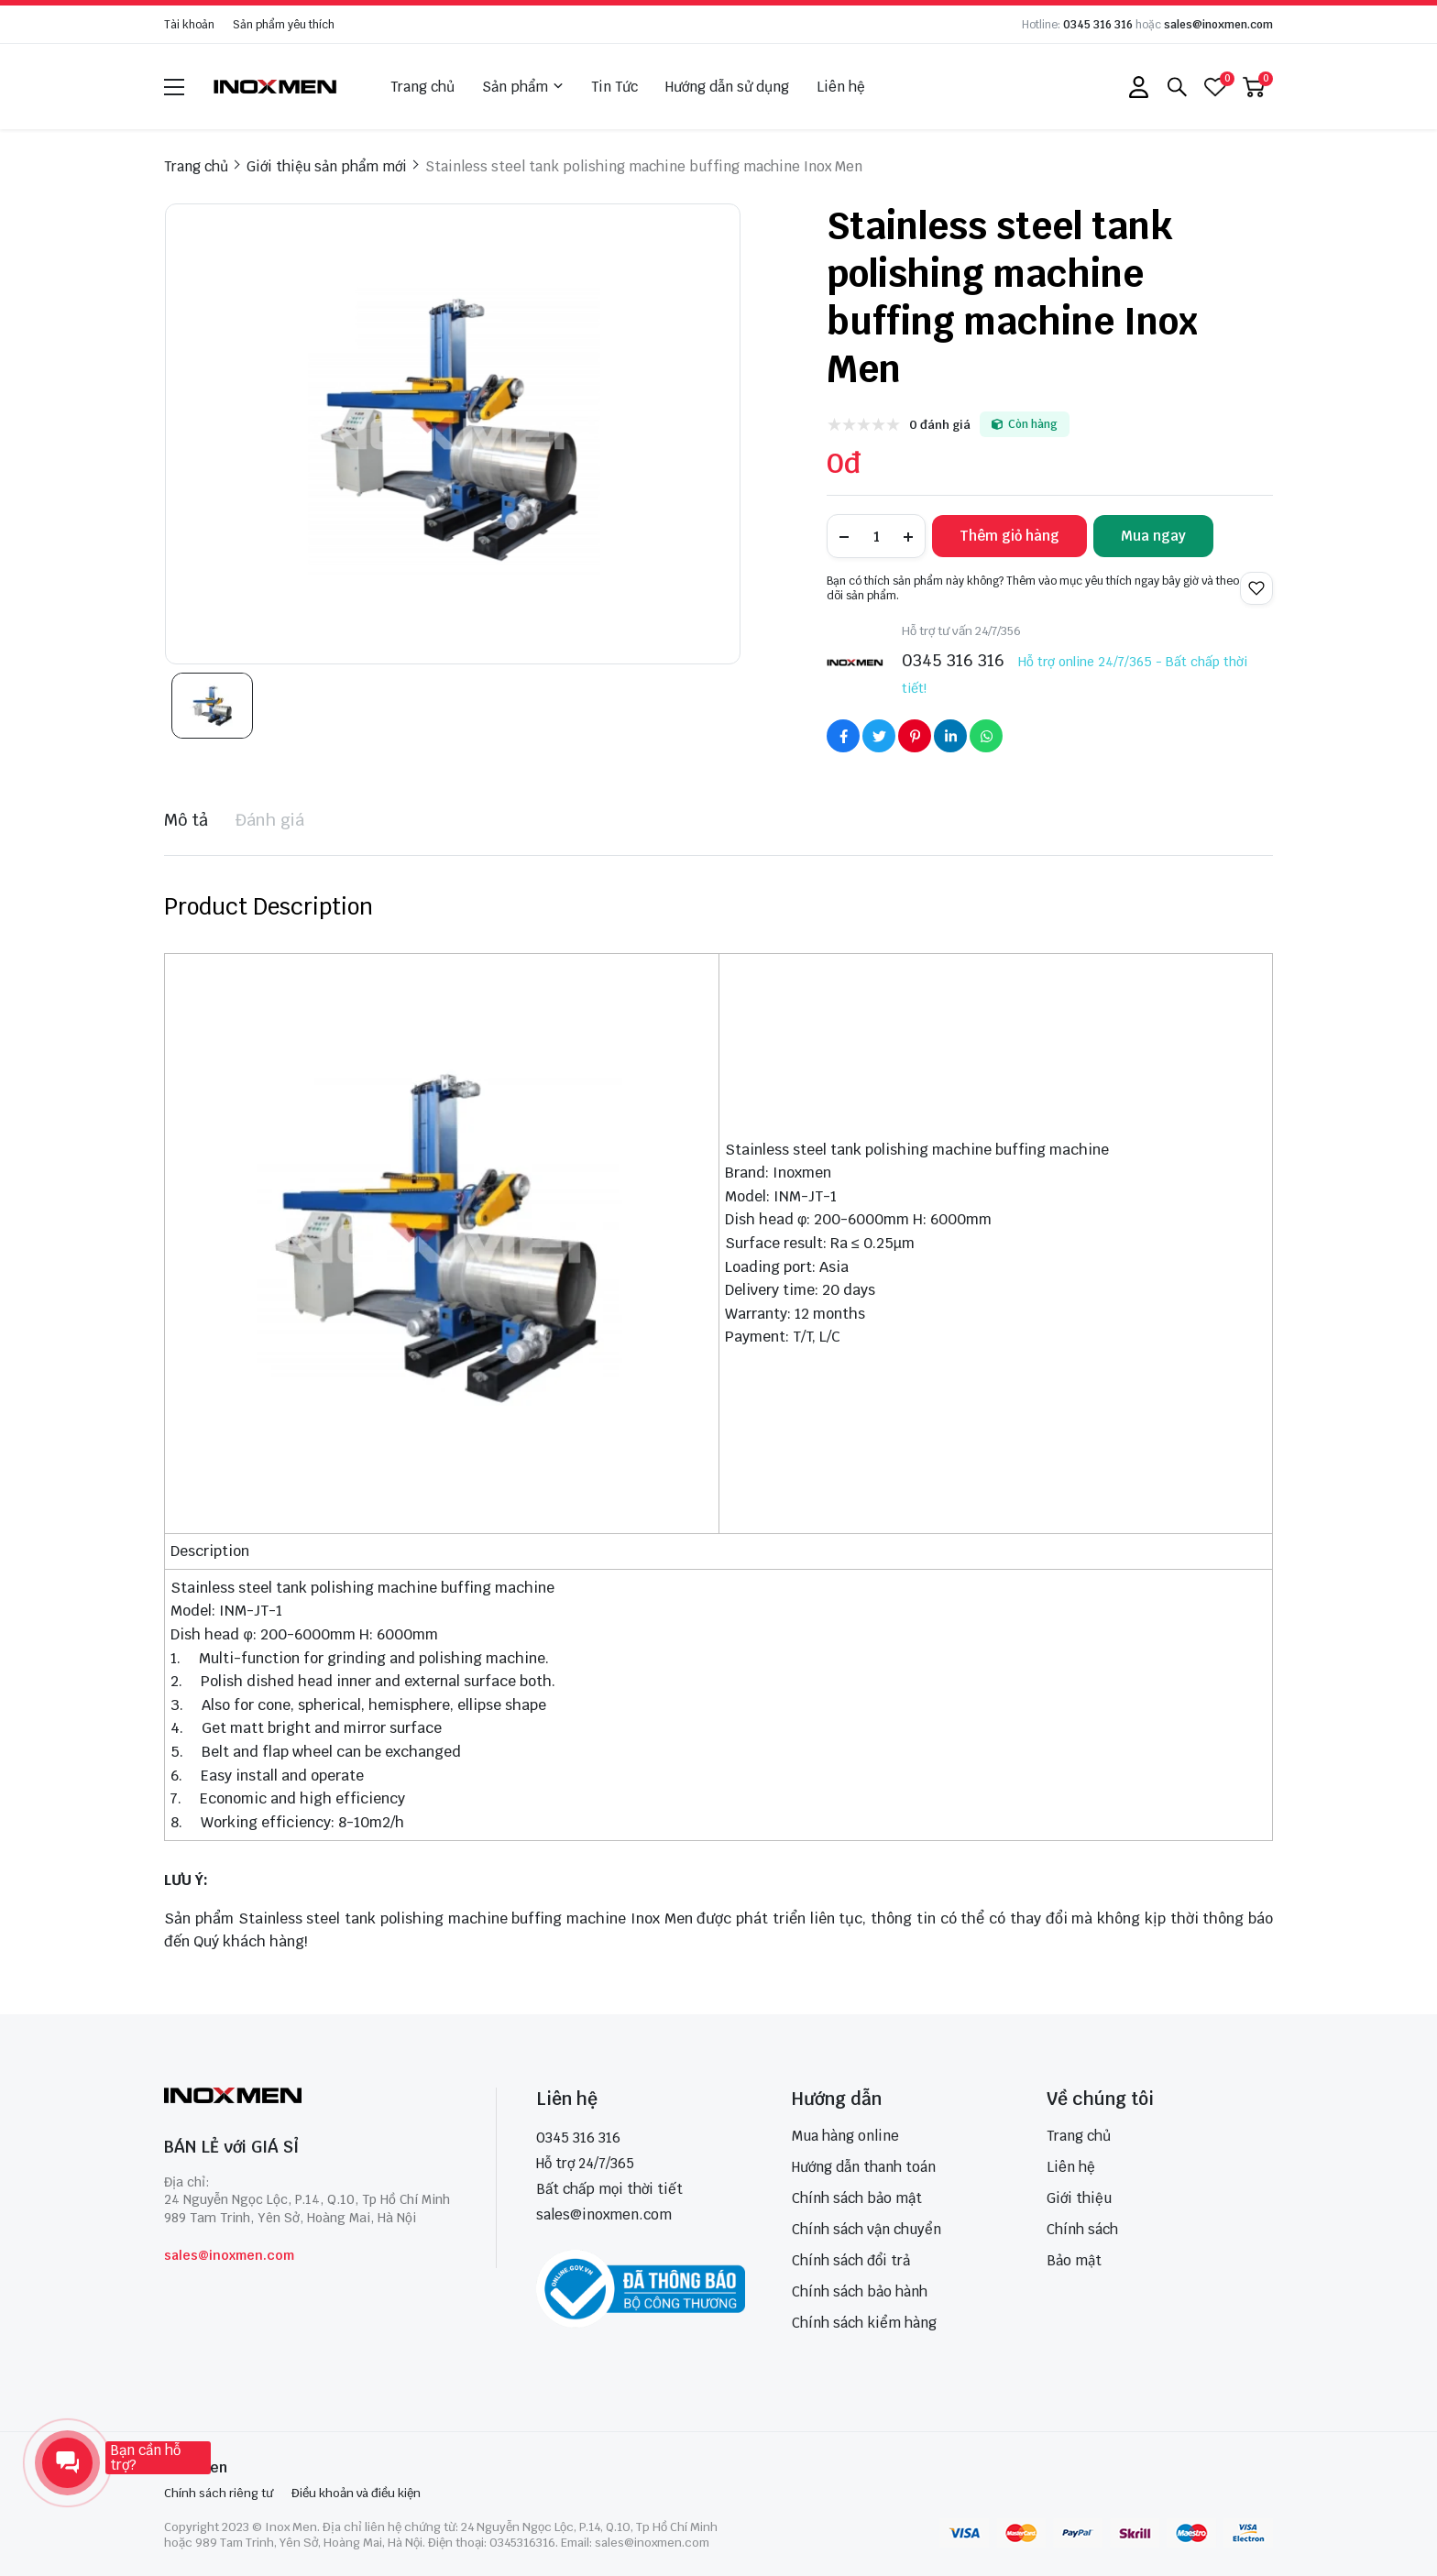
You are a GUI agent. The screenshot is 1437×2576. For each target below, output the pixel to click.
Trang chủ (422, 86)
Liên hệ (841, 86)
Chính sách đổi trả (851, 2260)
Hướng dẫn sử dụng (727, 86)
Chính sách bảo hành (859, 2291)
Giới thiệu (1079, 2198)
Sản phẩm (523, 87)
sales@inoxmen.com (1218, 24)
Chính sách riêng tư (218, 2493)
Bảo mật (1074, 2260)
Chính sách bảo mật (857, 2198)
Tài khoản (189, 24)
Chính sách (1082, 2229)
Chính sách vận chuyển (866, 2229)
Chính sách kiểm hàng (864, 2322)
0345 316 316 (1098, 24)
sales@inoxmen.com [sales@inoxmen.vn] (604, 2214)
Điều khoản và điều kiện (356, 2493)
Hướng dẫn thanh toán (864, 2167)
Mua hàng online (845, 2135)
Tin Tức (614, 86)
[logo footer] (310, 2097)
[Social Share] (843, 735)
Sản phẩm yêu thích (284, 24)
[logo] (276, 86)
